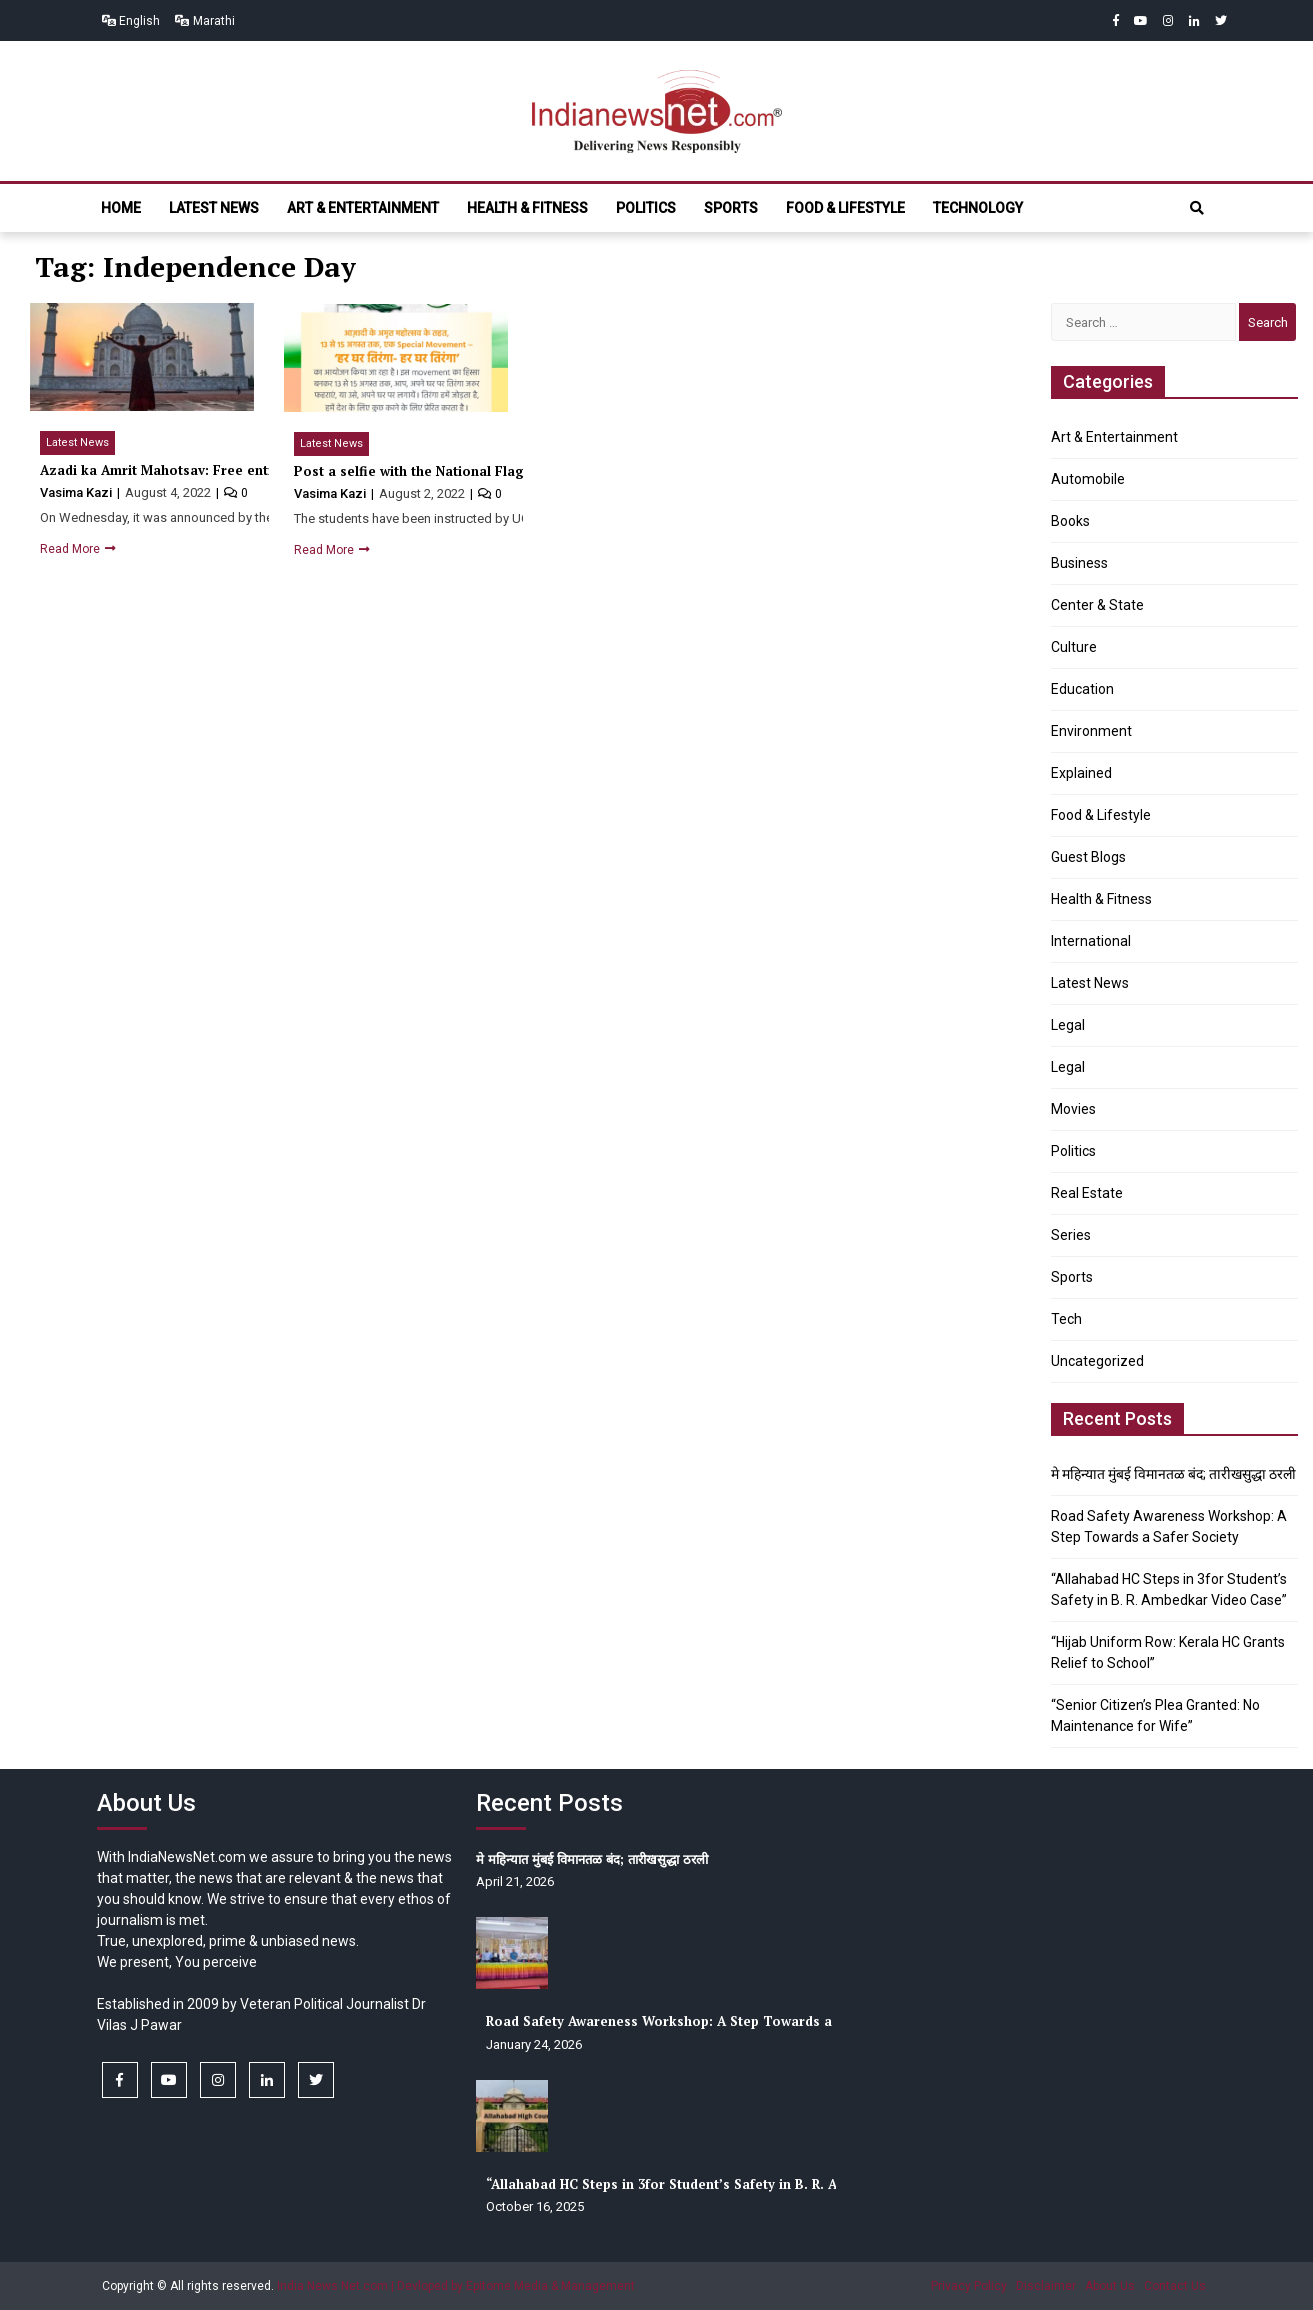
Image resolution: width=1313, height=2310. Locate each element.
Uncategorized (1097, 1361)
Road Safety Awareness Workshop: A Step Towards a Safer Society (704, 2021)
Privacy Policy (969, 2286)
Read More (71, 549)
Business (1079, 563)
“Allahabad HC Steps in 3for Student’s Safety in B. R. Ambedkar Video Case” (732, 2184)
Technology (978, 208)
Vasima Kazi (77, 492)
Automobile (1088, 479)
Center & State (1097, 605)
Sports (731, 208)
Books (1070, 521)
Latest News (214, 208)
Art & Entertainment (363, 208)
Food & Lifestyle (845, 208)
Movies (1073, 1109)
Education (1082, 689)
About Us (1110, 2286)
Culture (1074, 647)
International (1091, 941)
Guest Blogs (1088, 857)
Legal (1068, 1025)
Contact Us (1175, 2286)
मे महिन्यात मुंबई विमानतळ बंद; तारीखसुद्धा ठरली (1173, 1474)
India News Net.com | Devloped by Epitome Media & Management (456, 2286)
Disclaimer (1046, 2286)
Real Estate (1087, 1193)
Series (1071, 1235)
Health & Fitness (527, 208)
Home (121, 208)
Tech (1066, 1319)
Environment (1091, 731)
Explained (1081, 773)
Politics (646, 208)
